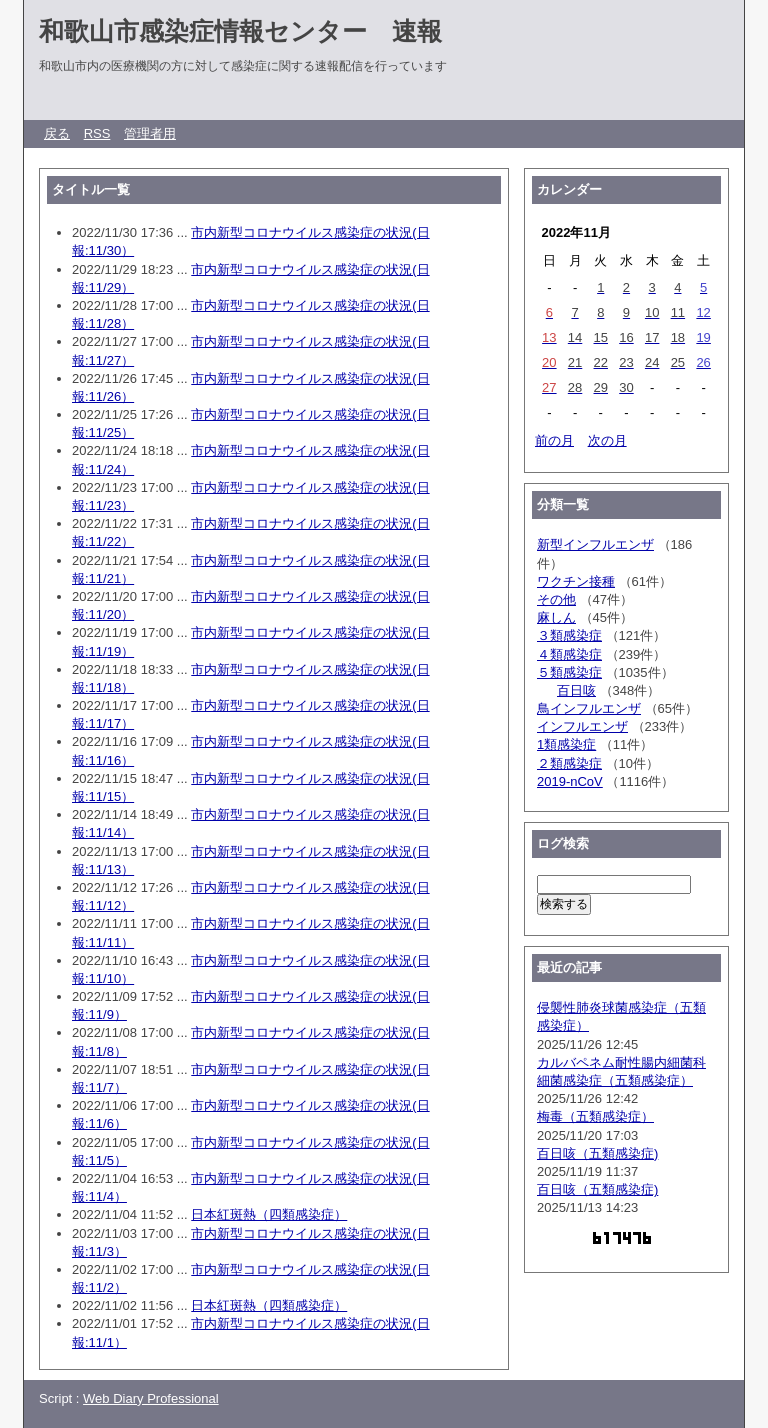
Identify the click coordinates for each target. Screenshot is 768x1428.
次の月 (607, 440)
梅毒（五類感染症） (595, 1116)
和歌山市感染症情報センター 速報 (240, 31)
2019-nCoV (570, 781)
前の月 (554, 440)
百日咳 (576, 690)
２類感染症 (569, 763)
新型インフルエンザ (595, 544)
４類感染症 (569, 654)
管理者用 (150, 133)
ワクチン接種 (576, 581)
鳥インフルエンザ (589, 708)
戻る (57, 133)
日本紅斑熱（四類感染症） (269, 1214)
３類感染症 (569, 635)
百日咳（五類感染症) (597, 1153)
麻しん (556, 617)
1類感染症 (566, 744)
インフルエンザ (582, 726)
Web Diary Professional (151, 1398)
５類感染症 (569, 672)
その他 (556, 599)
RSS (97, 133)
